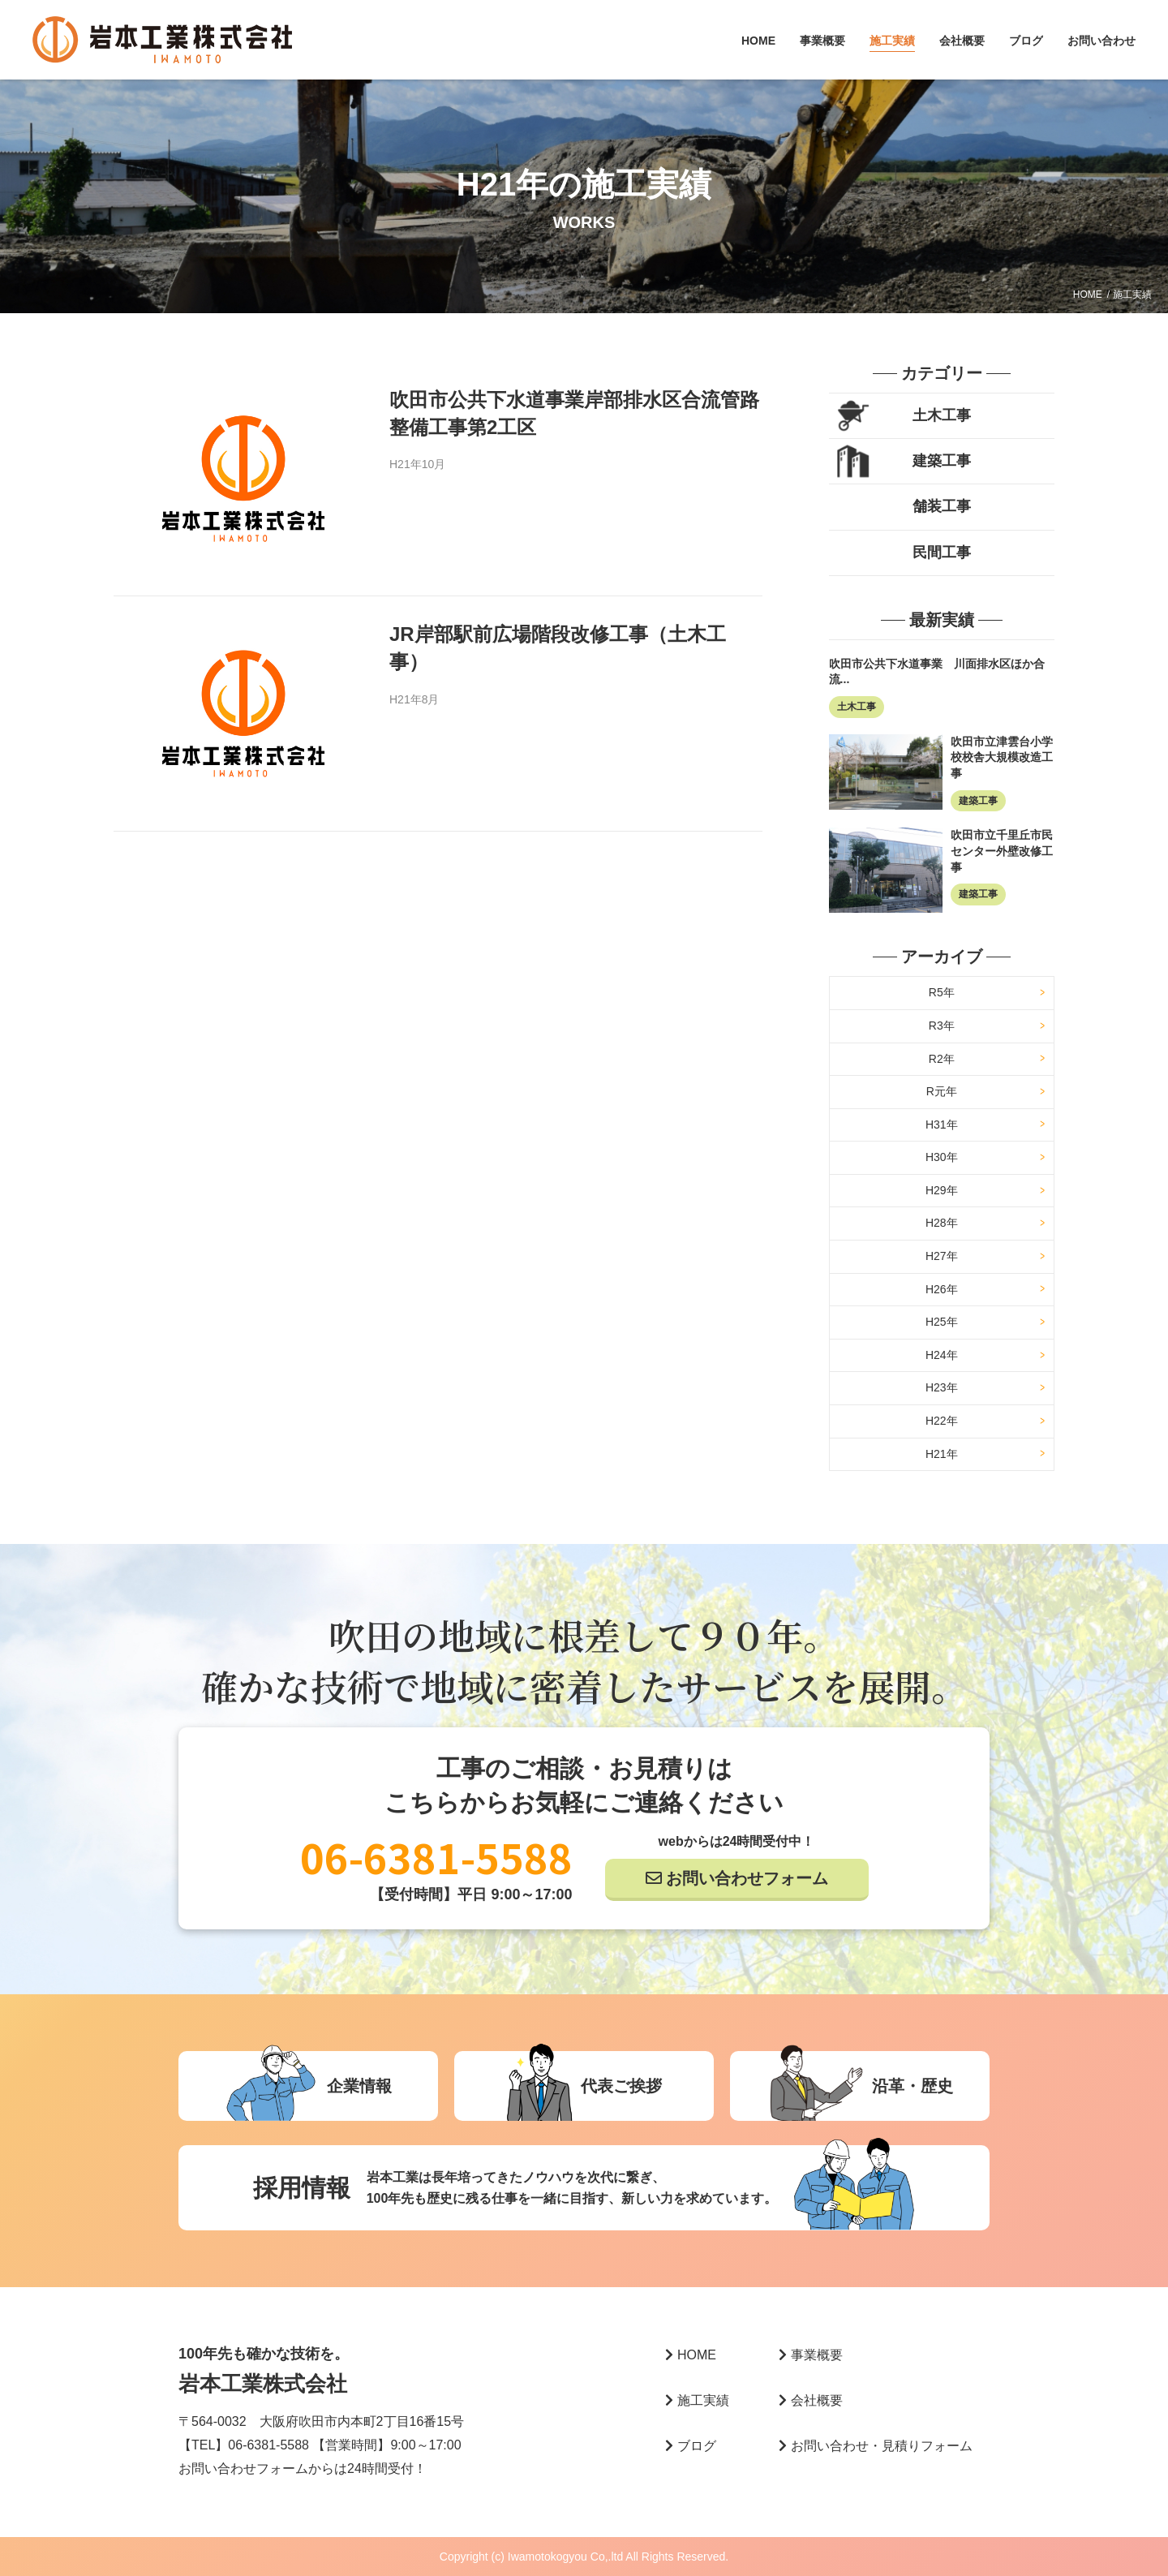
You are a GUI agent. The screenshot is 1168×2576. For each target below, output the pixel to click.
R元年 (941, 1091)
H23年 (941, 1387)
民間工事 (941, 552)
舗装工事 (941, 506)
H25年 (941, 1321)
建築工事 (941, 461)
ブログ (1026, 40)
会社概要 (962, 40)
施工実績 (892, 40)
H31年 (941, 1124)
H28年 (941, 1222)
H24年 (941, 1354)
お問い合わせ (1101, 40)
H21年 (941, 1453)
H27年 (941, 1255)
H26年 (941, 1289)
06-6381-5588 (436, 1856)
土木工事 (941, 415)
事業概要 (822, 40)
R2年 (942, 1058)
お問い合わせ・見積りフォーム (876, 2446)
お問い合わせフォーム (747, 1878)
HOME (758, 40)
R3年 (942, 1025)
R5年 (942, 992)
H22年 (941, 1420)
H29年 (941, 1190)
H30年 (941, 1156)
